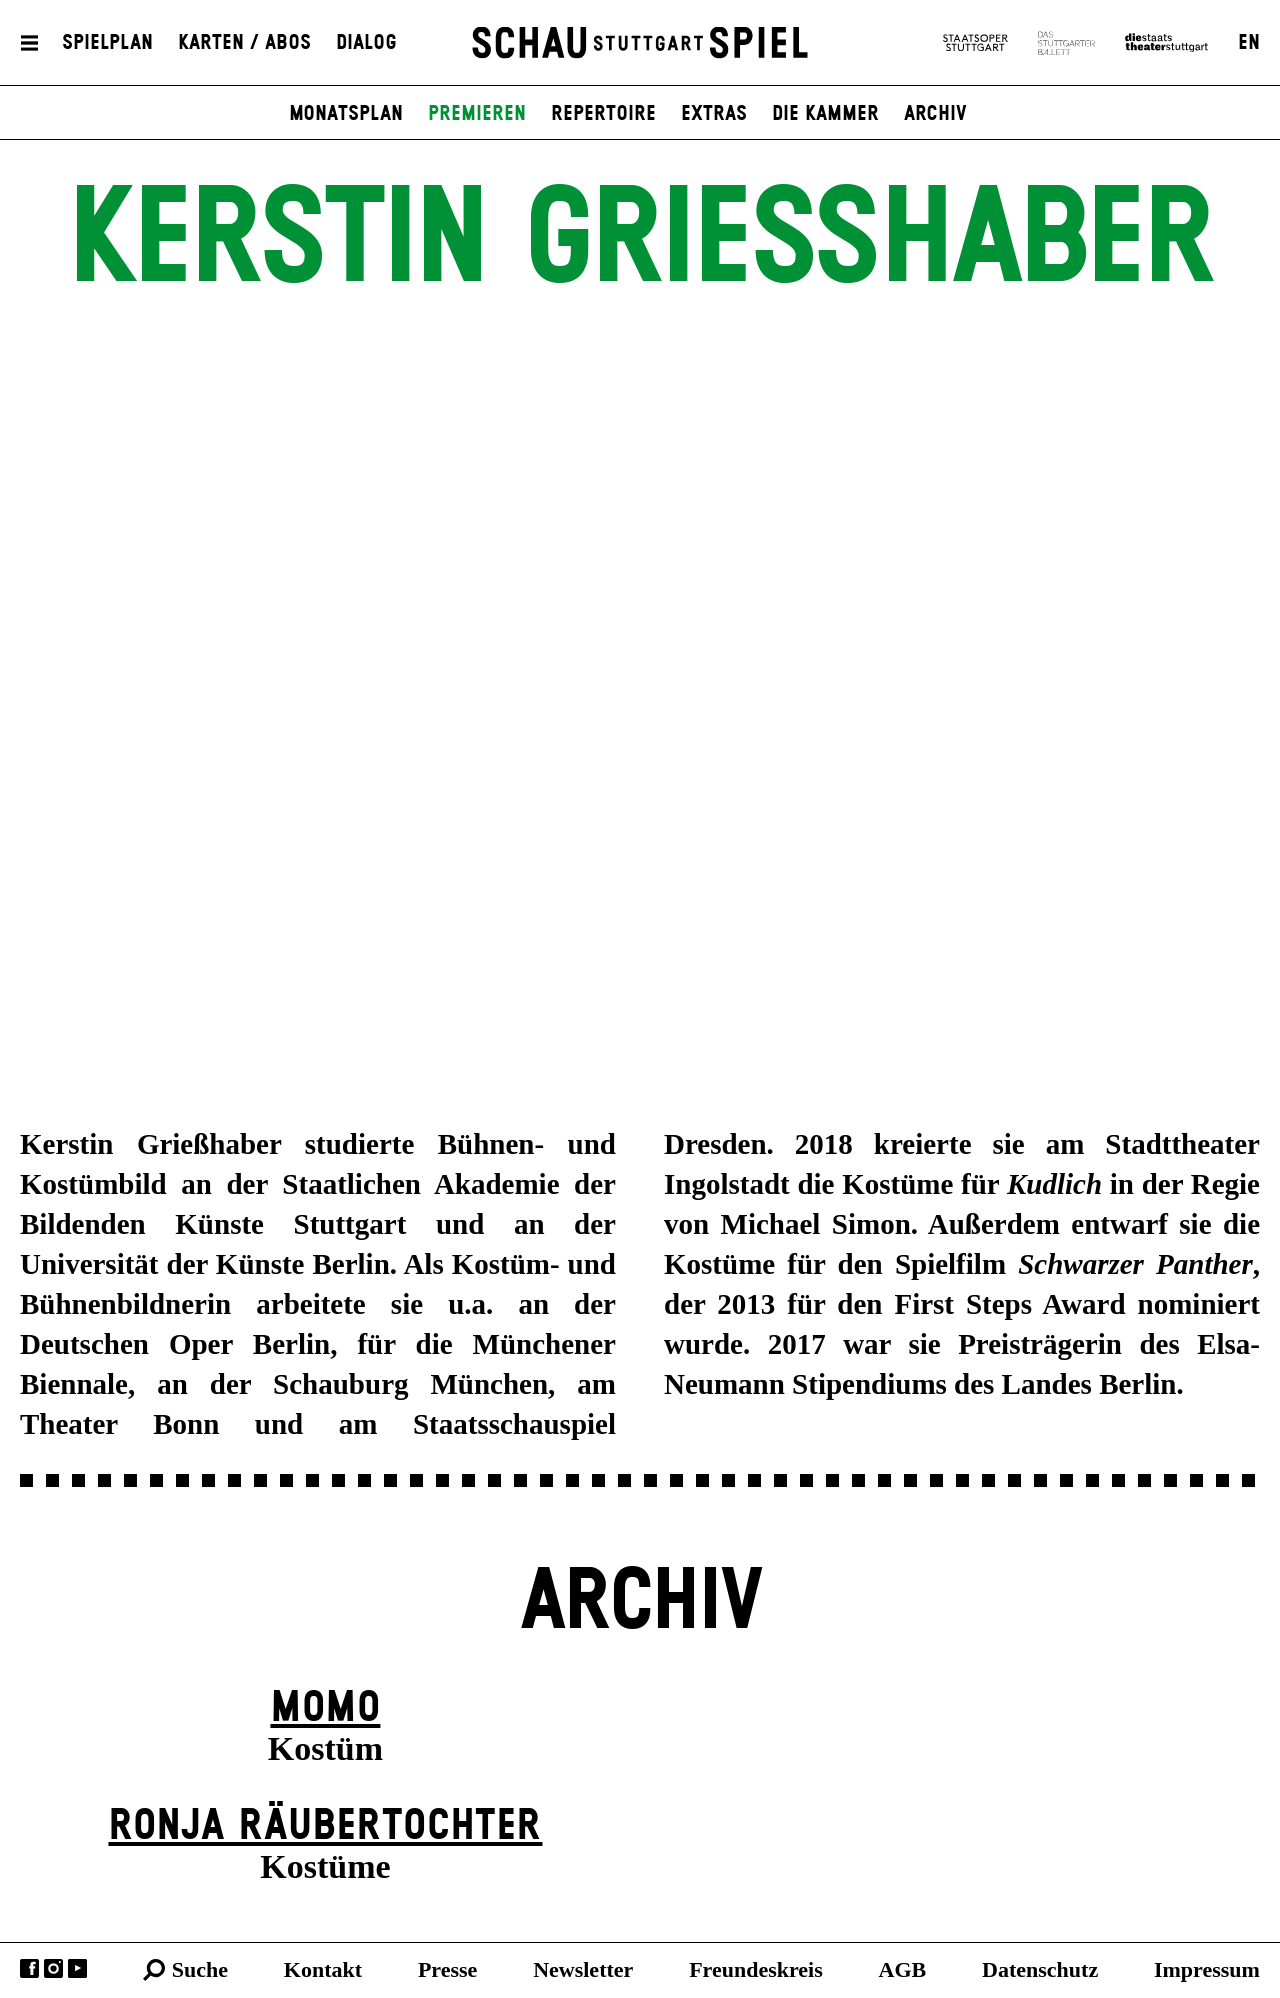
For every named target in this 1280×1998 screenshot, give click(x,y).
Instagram (53, 1968)
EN (1249, 43)
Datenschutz (1040, 1969)
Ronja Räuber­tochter (325, 1826)
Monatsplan (346, 114)
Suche (200, 1969)
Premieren (477, 114)
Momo (325, 1708)
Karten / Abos (244, 43)
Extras (714, 114)
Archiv (935, 114)
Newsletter (583, 1969)
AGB (903, 1969)
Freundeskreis (756, 1969)
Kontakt (323, 1969)
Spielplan (107, 43)
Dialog (366, 43)
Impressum (1207, 1969)
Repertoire (603, 114)
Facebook (29, 1968)
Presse (447, 1969)
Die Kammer (825, 114)
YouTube (77, 1968)
